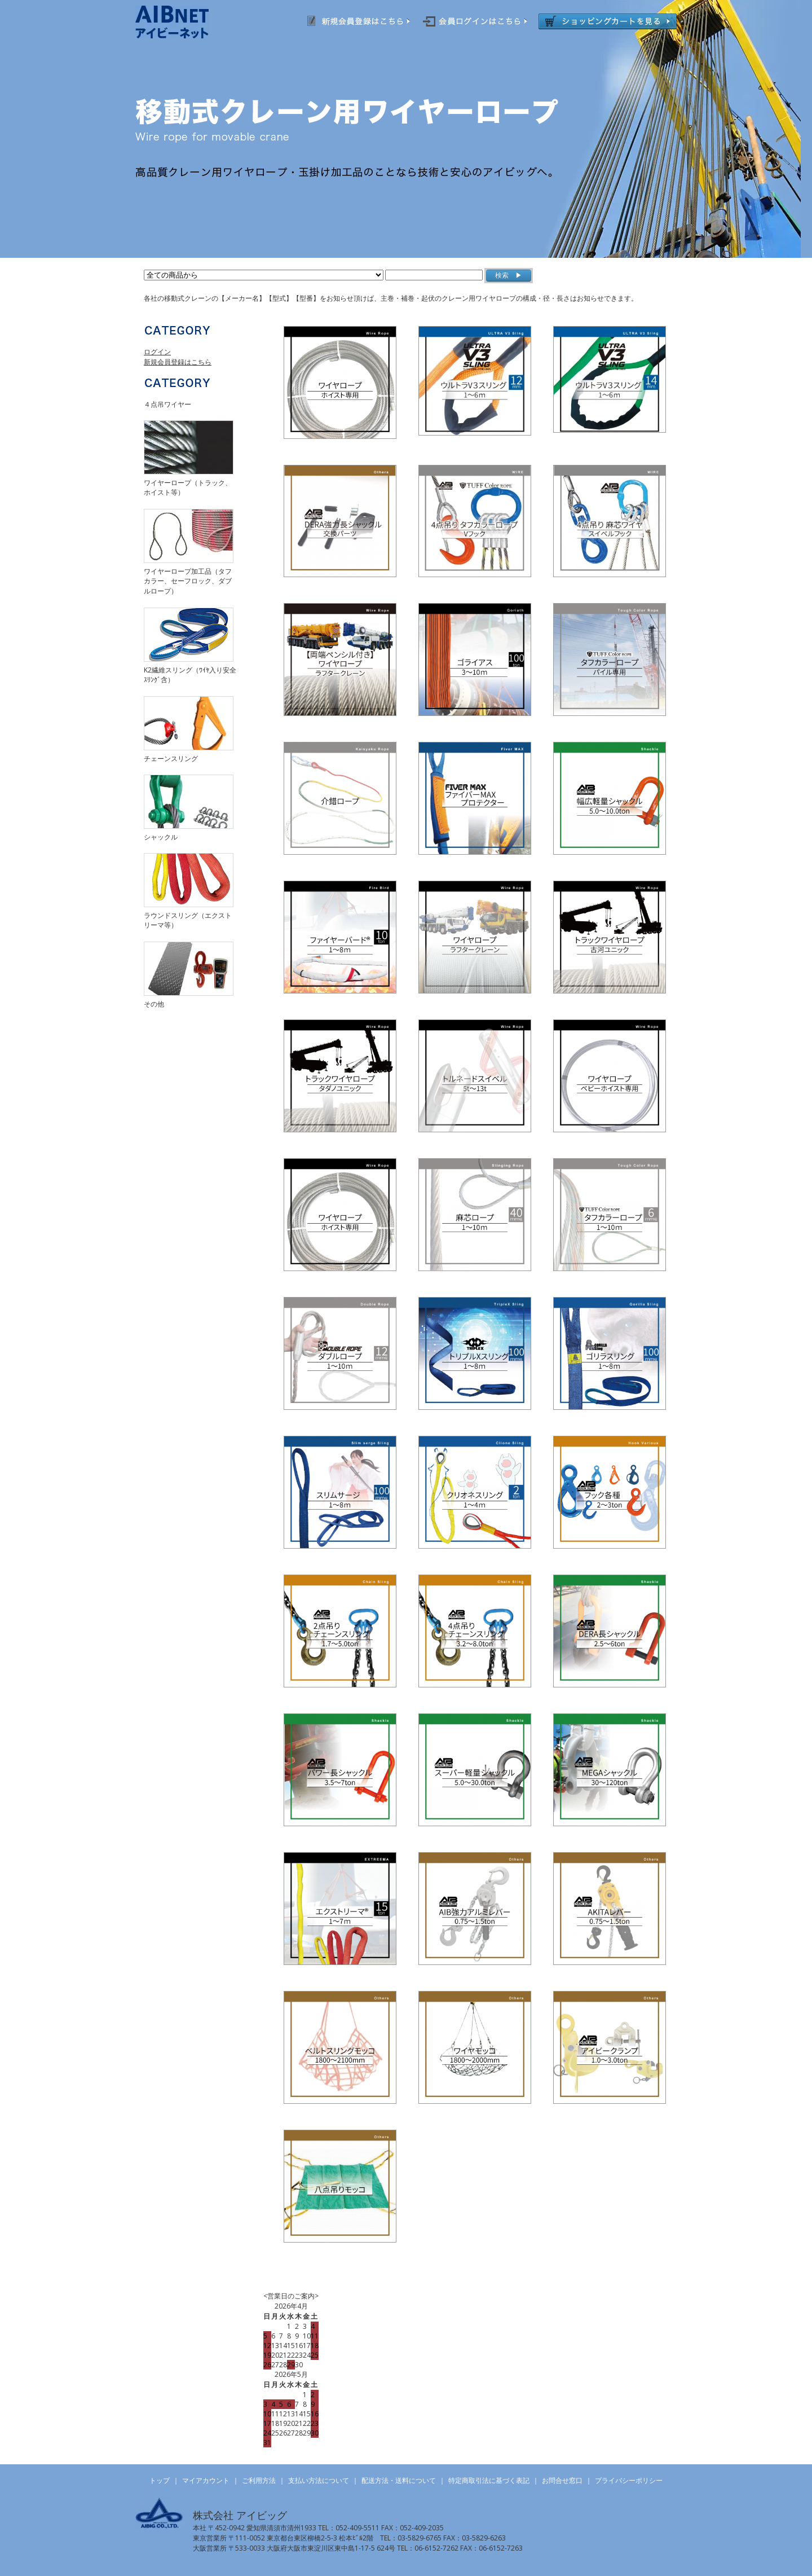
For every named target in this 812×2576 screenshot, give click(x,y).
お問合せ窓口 (562, 2480)
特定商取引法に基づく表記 (488, 2480)
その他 (154, 1004)
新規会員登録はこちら (177, 362)
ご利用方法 (259, 2480)
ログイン (157, 352)
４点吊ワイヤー (167, 404)
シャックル (161, 837)
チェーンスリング (171, 758)
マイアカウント (206, 2480)
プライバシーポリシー (629, 2480)
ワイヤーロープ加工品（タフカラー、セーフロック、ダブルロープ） (188, 581)
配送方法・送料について (398, 2480)
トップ (159, 2480)
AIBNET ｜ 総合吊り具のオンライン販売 (187, 22)
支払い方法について (318, 2480)
